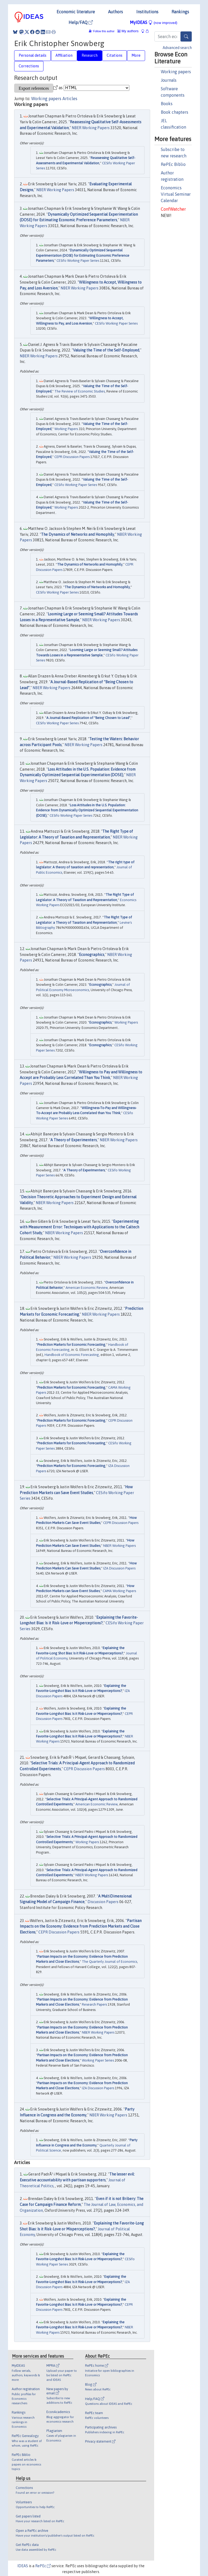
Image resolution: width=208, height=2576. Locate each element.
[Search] (186, 36)
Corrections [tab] (29, 66)
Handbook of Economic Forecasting (72, 1355)
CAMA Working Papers (119, 1591)
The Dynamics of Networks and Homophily (77, 534)
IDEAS (22, 2566)
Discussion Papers (102, 1902)
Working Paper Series (98, 2060)
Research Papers (94, 2004)
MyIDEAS (153, 22)
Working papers (176, 71)
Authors (115, 11)
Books (167, 103)
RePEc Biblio (173, 164)
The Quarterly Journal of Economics (109, 1962)
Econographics (91, 954)
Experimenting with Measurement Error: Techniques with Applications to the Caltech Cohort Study (79, 1227)
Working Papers (66, 429)
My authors (128, 31)
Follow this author (103, 31)
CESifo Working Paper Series (78, 261)
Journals (169, 80)
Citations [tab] (114, 55)
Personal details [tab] (32, 55)
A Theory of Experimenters (73, 1140)
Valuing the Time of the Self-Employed (106, 350)
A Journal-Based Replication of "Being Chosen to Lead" (88, 718)
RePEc (43, 2566)
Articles (69, 98)
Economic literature (76, 11)
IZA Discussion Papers (119, 1568)
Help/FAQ (81, 22)
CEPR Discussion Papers (72, 457)
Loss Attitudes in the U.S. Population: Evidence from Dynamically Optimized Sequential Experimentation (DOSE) (87, 810)
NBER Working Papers (91, 128)
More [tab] (136, 55)
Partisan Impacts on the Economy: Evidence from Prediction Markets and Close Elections (81, 1926)
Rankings (180, 11)
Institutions (147, 11)
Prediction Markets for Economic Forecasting (71, 1345)
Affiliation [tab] (64, 55)
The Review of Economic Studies (79, 391)
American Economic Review (87, 1288)
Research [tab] (90, 55)
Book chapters (174, 112)
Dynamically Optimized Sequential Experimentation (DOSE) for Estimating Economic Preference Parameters (82, 255)
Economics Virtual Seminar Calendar (176, 194)
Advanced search (177, 48)
